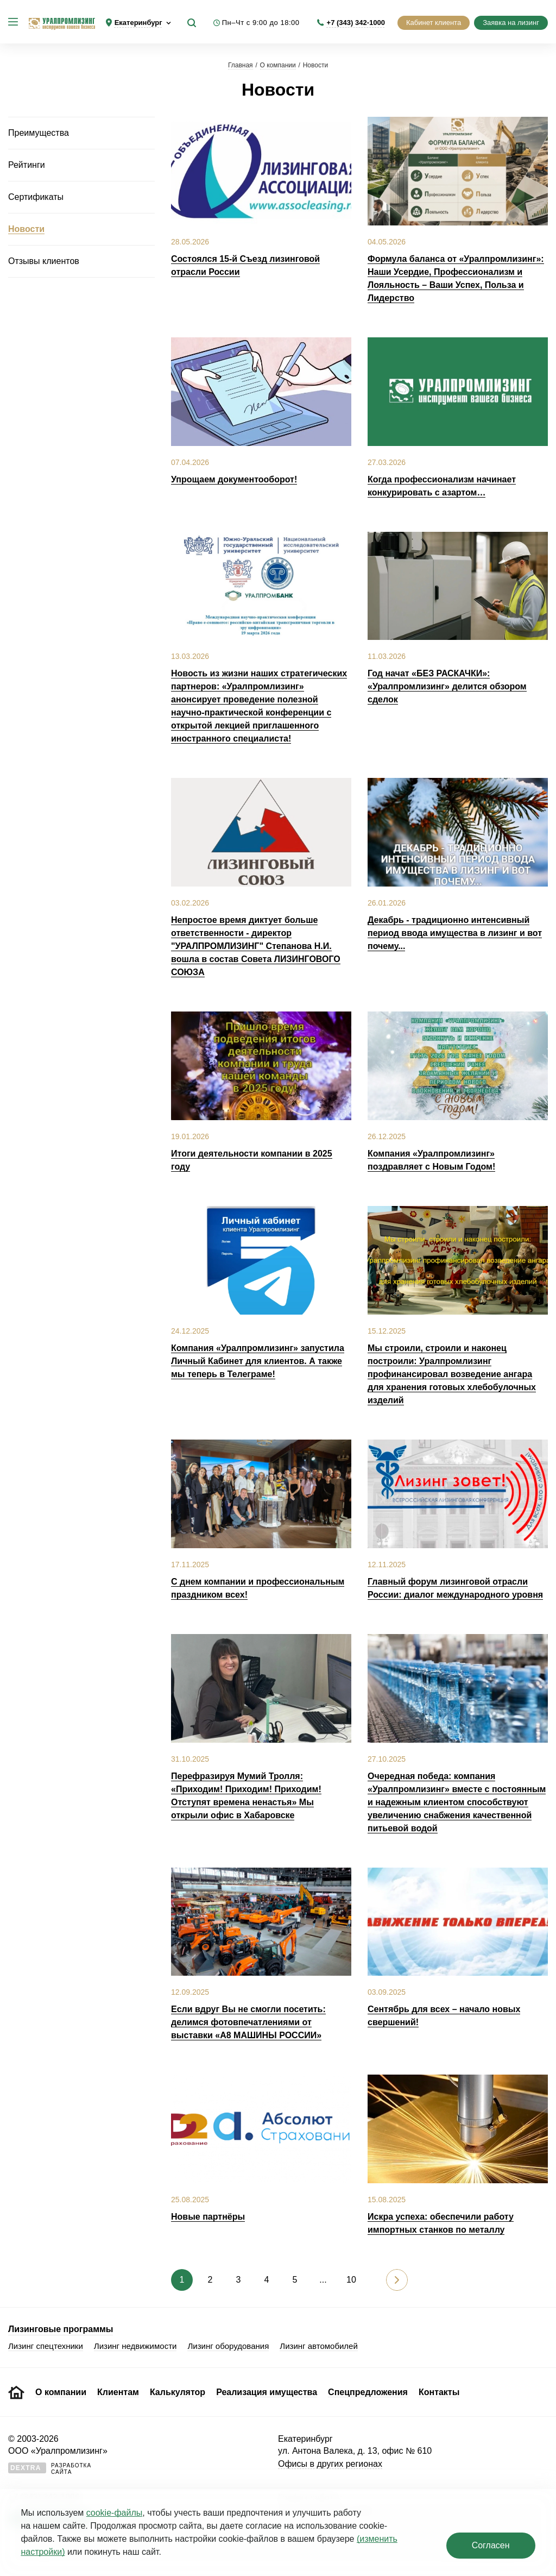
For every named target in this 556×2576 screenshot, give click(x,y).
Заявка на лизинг (511, 22)
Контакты (439, 2392)
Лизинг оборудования (228, 2346)
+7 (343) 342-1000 (356, 22)
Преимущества (38, 132)
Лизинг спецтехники (45, 2346)
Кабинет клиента (433, 22)
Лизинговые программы (60, 2329)
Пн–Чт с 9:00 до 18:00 (261, 22)
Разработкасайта (49, 2468)
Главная (240, 65)
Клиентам (118, 2392)
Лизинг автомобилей (319, 2346)
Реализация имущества (266, 2392)
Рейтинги (26, 164)
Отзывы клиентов (43, 261)
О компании (278, 65)
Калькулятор (177, 2392)
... (322, 2279)
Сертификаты (36, 197)
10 (351, 2279)
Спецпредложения (368, 2392)
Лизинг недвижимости (135, 2346)
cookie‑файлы (114, 2512)
